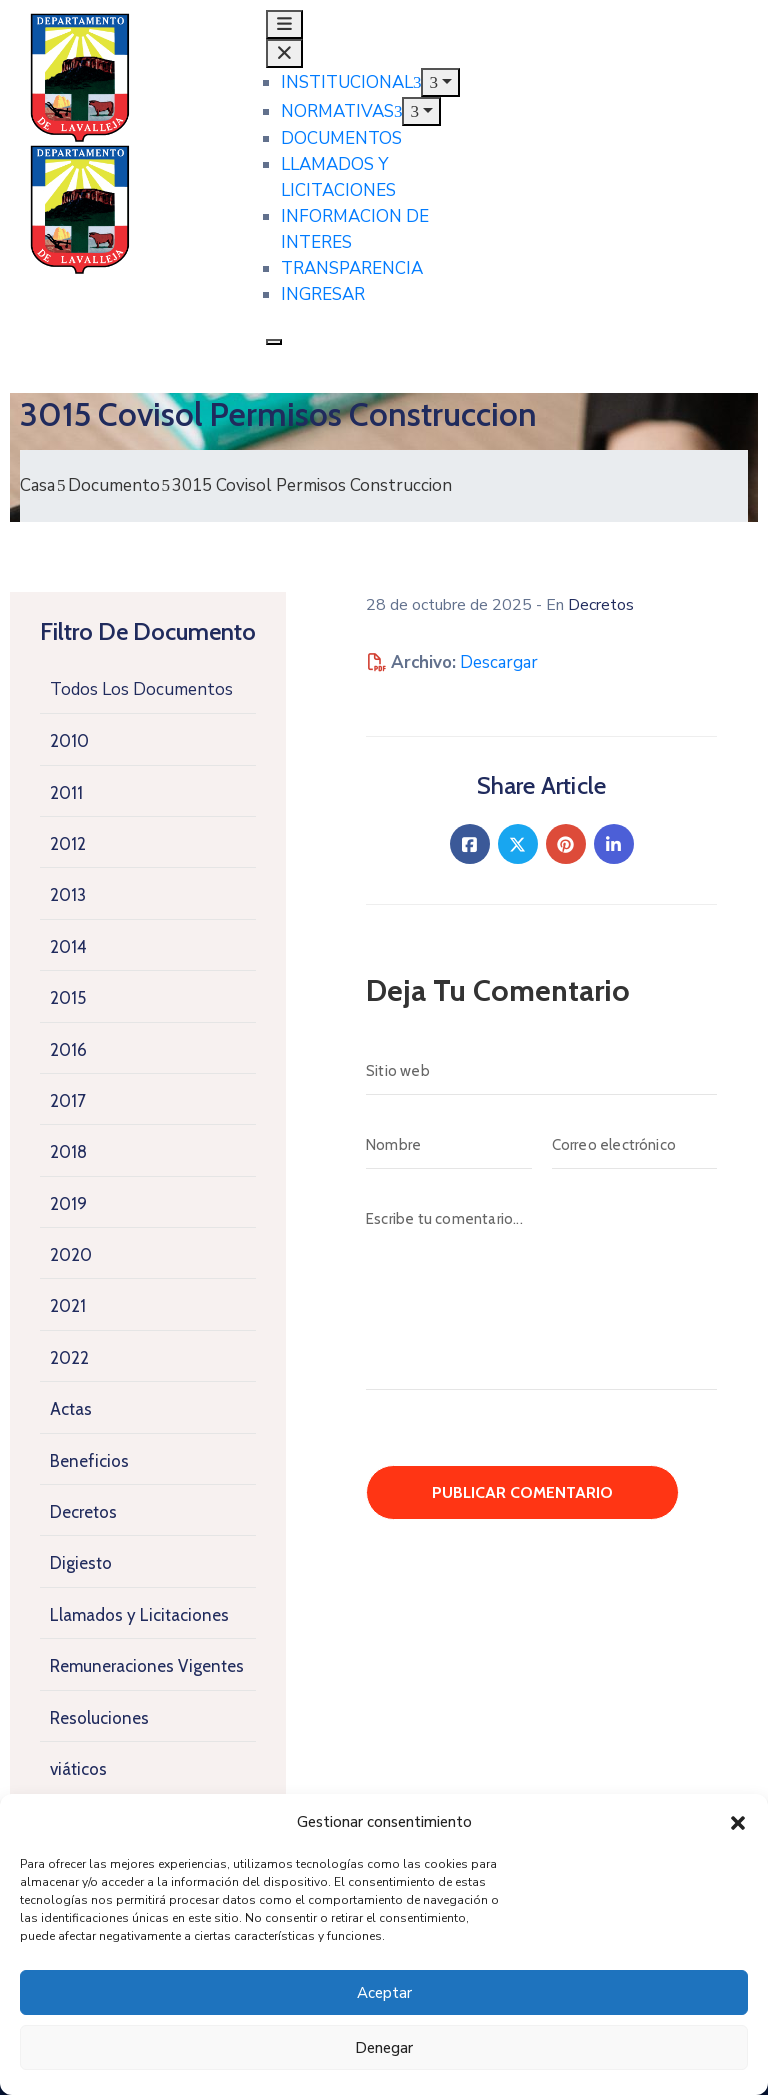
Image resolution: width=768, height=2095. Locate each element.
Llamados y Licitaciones (139, 1615)
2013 (68, 895)
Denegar (384, 2048)
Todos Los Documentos (141, 689)
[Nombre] (449, 1145)
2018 (68, 1152)
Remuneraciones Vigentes (147, 1666)
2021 (68, 1306)
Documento (114, 485)
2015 (68, 998)
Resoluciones (99, 1718)
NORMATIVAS (342, 111)
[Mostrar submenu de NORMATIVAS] (421, 111)
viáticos (78, 1769)
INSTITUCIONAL (351, 82)
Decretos (83, 1512)
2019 (68, 1204)
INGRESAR (323, 294)
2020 (71, 1255)
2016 (68, 1050)
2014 (68, 947)
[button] (738, 1822)
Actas (71, 1409)
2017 (68, 1101)
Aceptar (384, 1993)
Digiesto (81, 1563)
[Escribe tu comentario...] (541, 1292)
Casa (37, 485)
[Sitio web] (541, 1071)
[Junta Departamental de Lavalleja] (128, 114)
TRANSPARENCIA (352, 268)
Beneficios (89, 1461)
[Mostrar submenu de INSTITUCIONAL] (440, 82)
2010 (69, 741)
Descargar (499, 662)
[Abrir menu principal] (284, 24)
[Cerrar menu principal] (284, 53)
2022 (69, 1358)
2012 (68, 844)
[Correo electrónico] (635, 1145)
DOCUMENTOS (341, 138)
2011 (66, 793)
